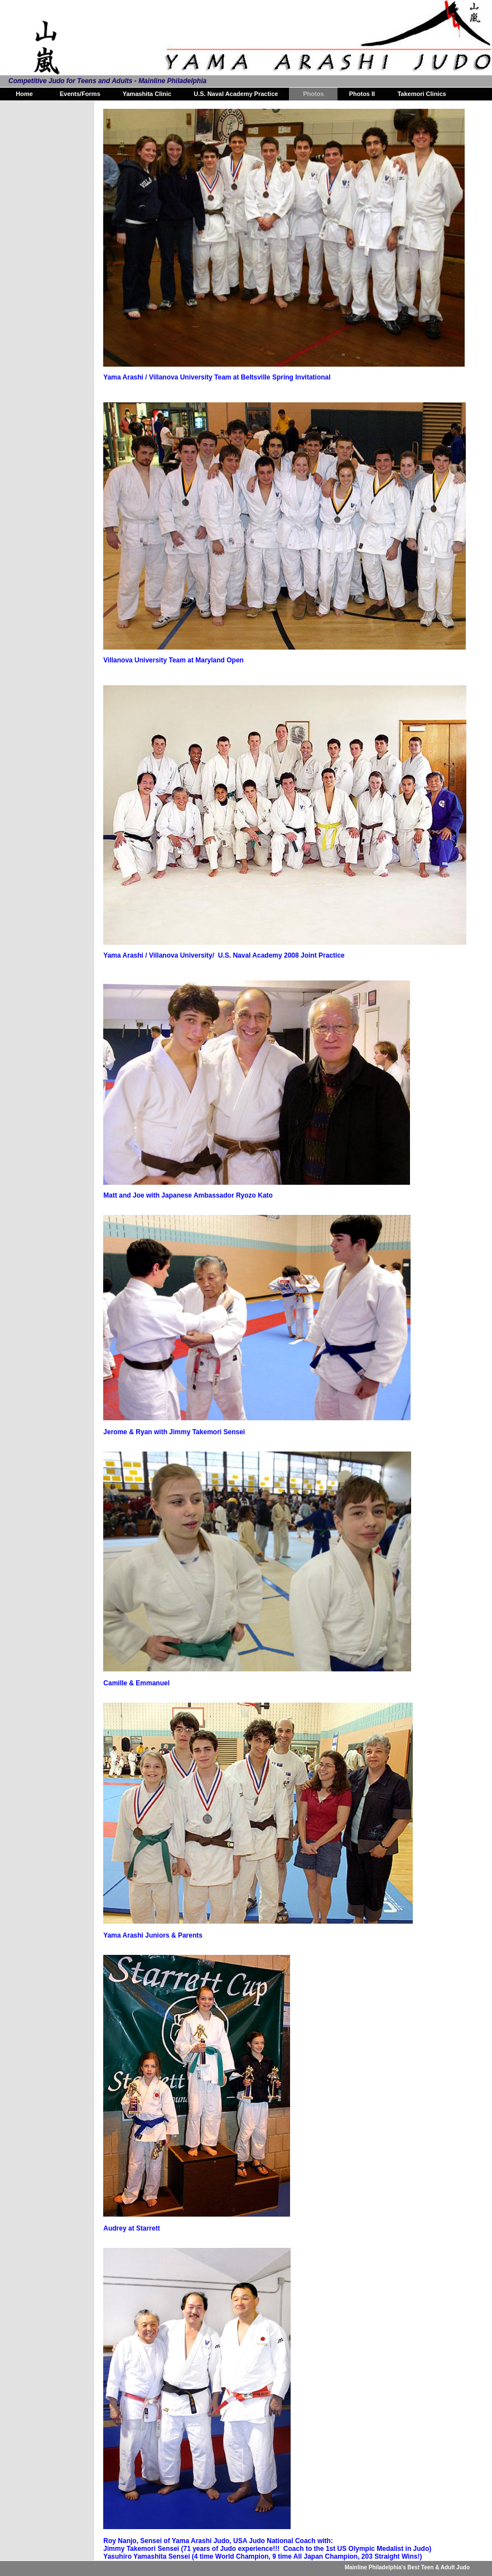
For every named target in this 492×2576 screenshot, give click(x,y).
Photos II (362, 93)
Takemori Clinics (421, 93)
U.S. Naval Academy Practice (236, 93)
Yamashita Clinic (147, 93)
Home (24, 93)
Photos (313, 93)
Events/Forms (80, 93)
